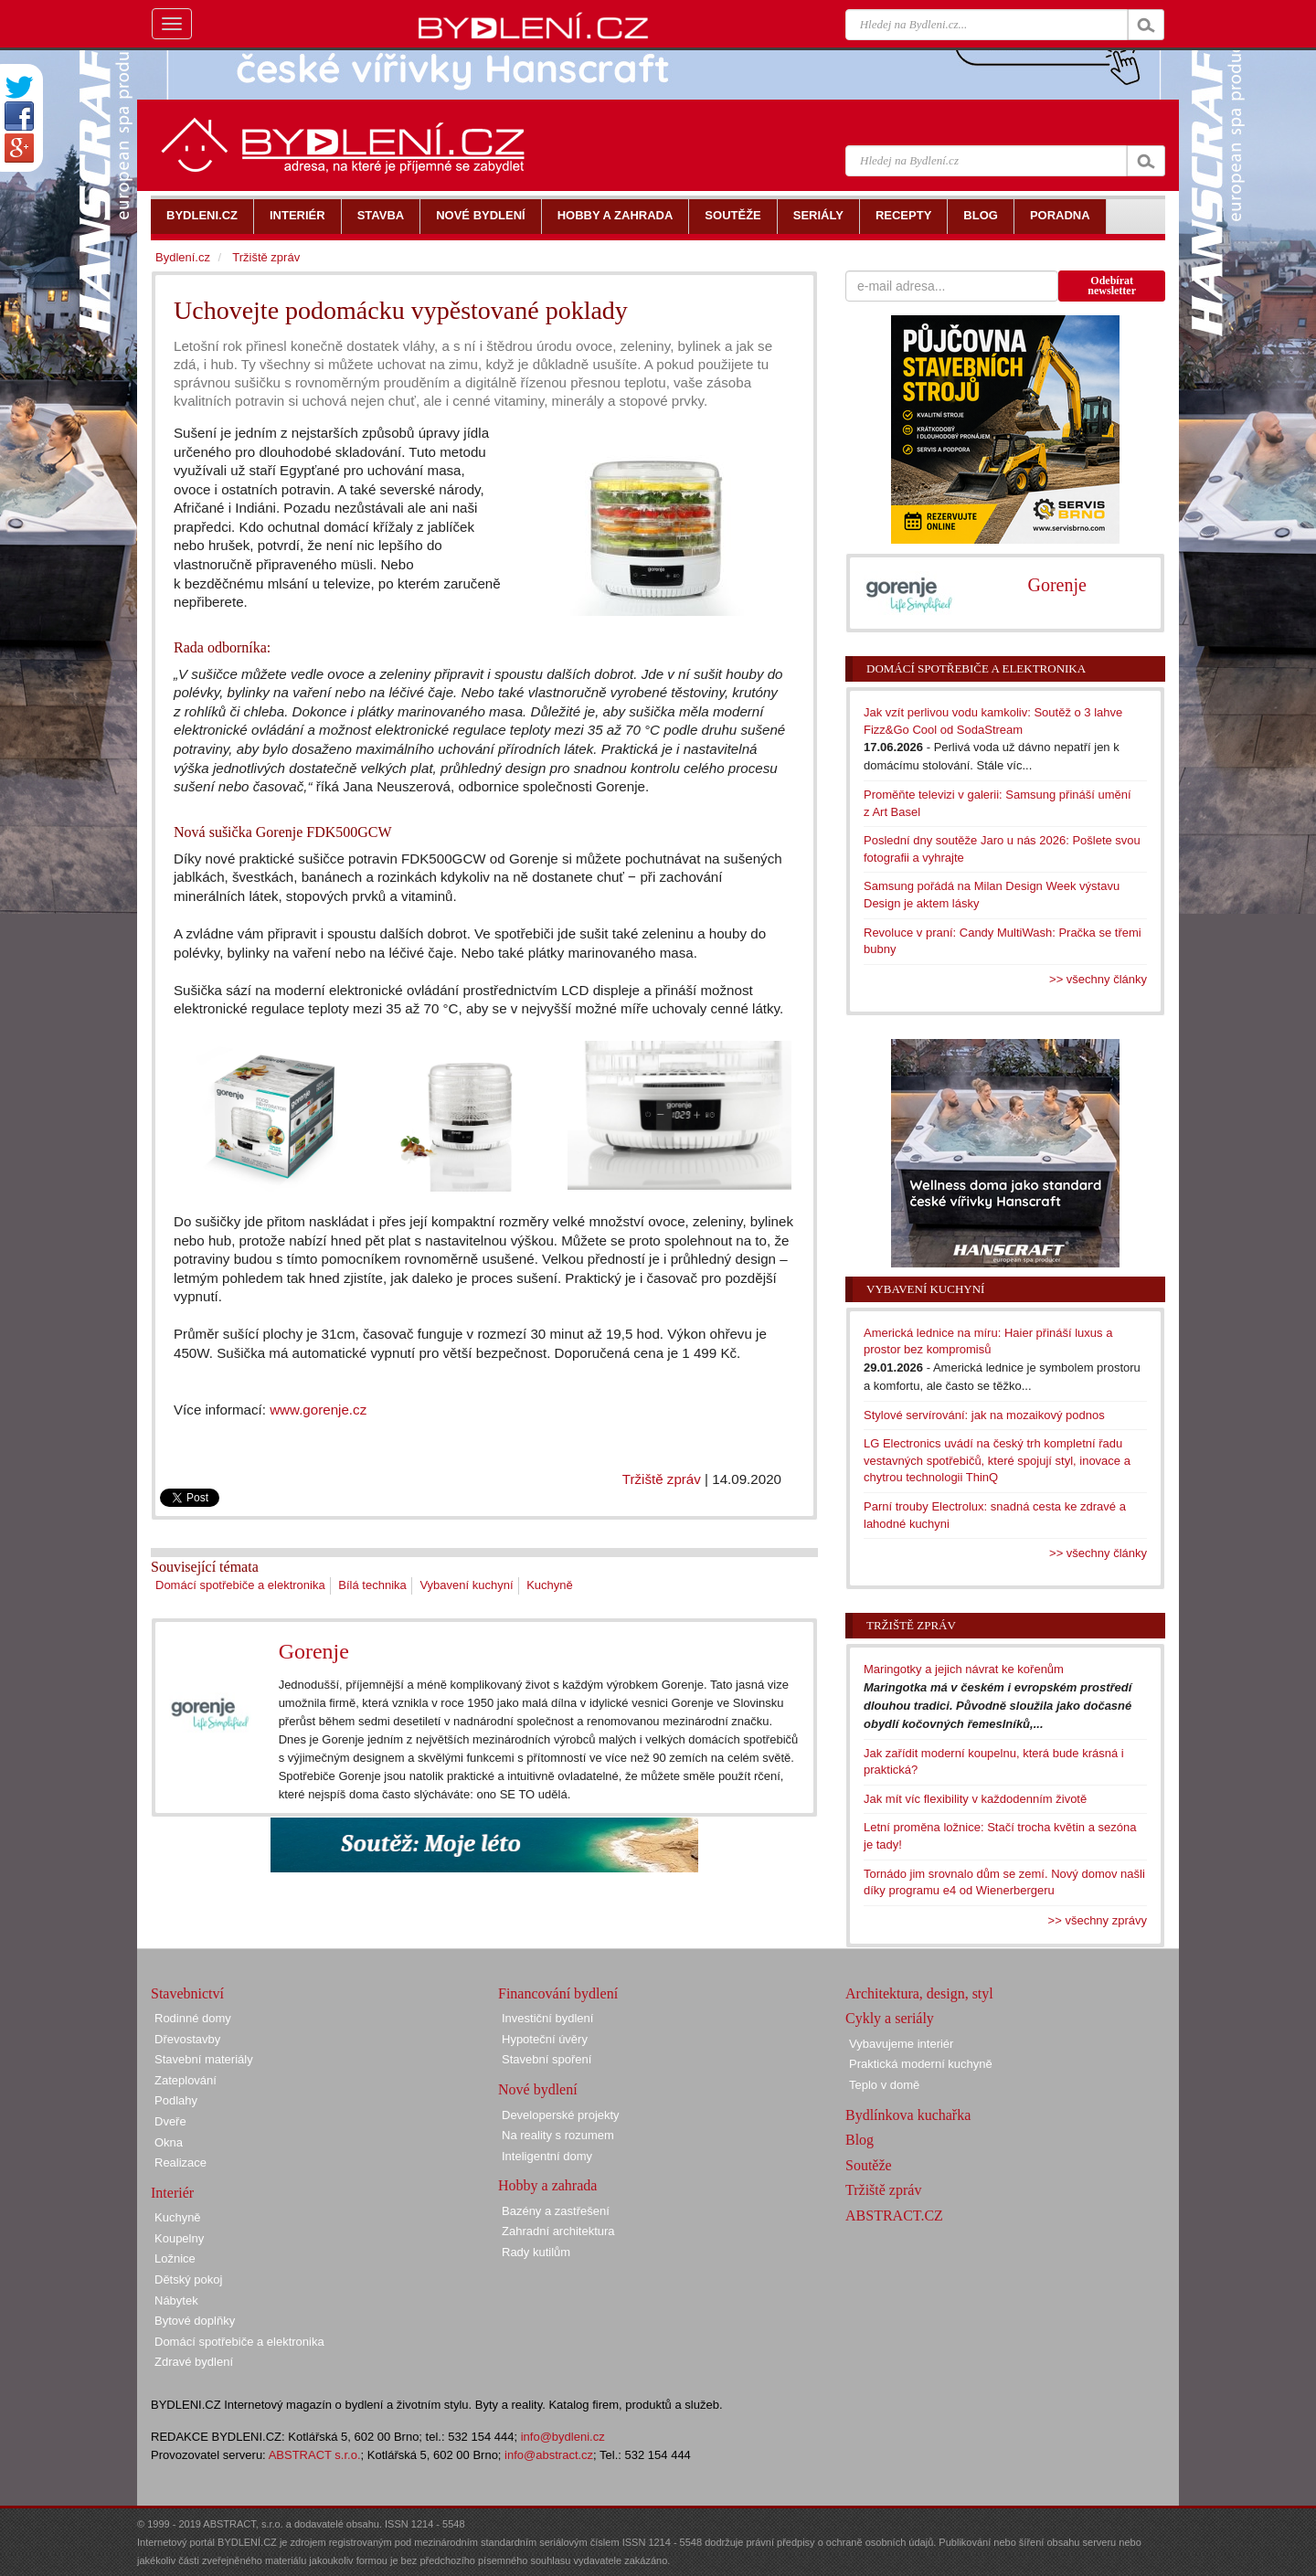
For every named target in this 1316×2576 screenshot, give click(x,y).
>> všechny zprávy (1097, 1920)
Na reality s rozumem (558, 2135)
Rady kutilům (536, 2252)
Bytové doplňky (194, 2320)
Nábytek (176, 2300)
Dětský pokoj (188, 2279)
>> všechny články (1098, 979)
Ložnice (175, 2258)
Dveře (170, 2121)
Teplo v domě (884, 2085)
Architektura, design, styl (919, 1993)
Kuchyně (549, 1585)
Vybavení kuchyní (466, 1585)
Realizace (180, 2162)
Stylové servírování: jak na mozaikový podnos (984, 1415)
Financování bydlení (558, 1993)
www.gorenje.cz (318, 1409)
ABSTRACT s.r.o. (315, 2455)
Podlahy (175, 2100)
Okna (168, 2142)
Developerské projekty (561, 2115)
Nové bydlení (538, 2089)
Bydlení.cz (182, 257)
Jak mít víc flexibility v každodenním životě (975, 1799)
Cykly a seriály (889, 2018)
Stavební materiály (203, 2059)
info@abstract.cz (548, 2455)
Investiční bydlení (547, 2018)
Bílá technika (372, 1585)
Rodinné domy (192, 2018)
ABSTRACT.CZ (894, 2215)
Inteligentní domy (547, 2156)
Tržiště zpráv (661, 1479)
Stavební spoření (546, 2059)
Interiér (172, 2192)
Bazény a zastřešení (556, 2211)
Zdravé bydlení (193, 2362)
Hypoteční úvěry (545, 2039)
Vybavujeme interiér (901, 2044)
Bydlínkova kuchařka (908, 2115)
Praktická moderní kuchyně (920, 2064)
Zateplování (185, 2080)
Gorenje (314, 1651)
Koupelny (179, 2238)
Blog (859, 2139)
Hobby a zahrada (547, 2185)
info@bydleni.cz (563, 2436)
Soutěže (868, 2165)
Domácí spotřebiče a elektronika (240, 1585)
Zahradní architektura (558, 2231)
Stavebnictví (187, 1993)
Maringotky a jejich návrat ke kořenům (964, 1669)
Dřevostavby (187, 2039)
